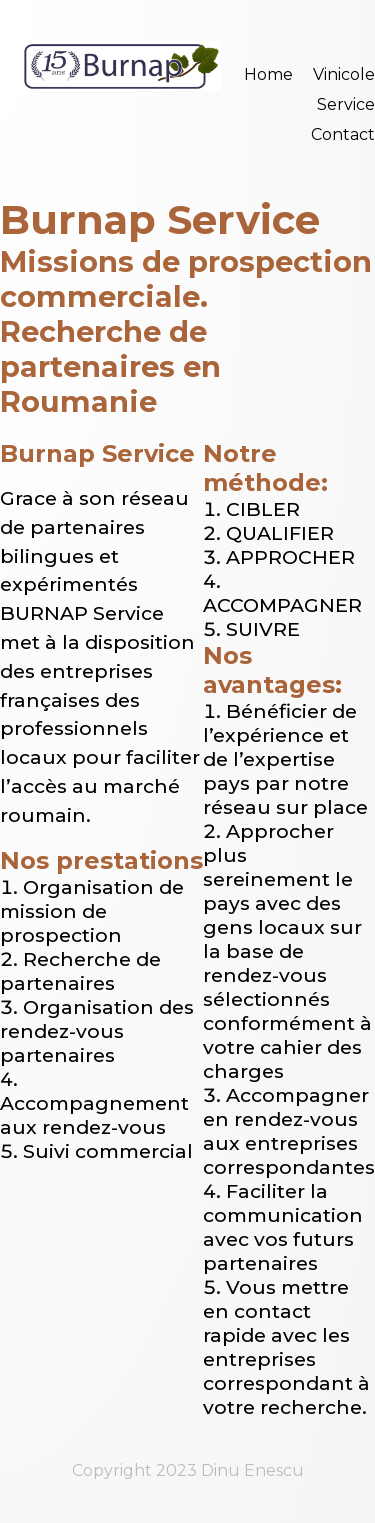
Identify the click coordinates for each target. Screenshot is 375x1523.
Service (346, 104)
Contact (343, 134)
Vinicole (344, 74)
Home (268, 74)
